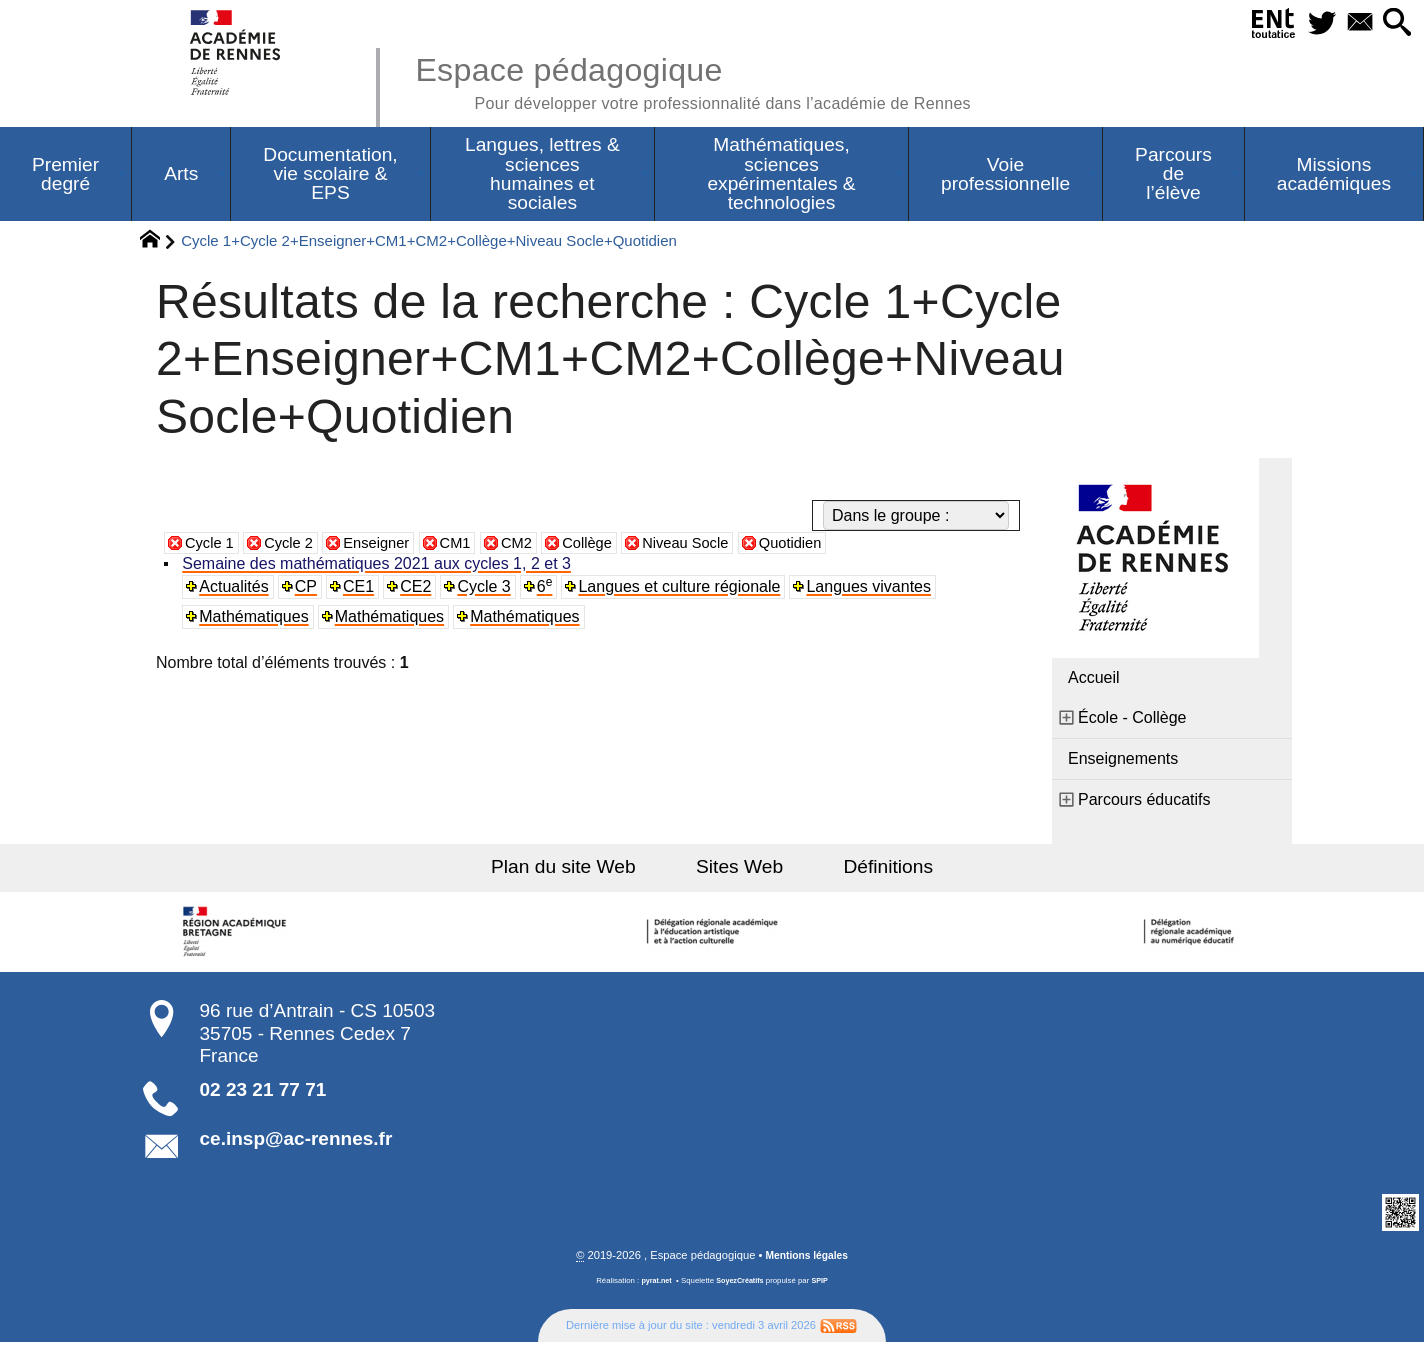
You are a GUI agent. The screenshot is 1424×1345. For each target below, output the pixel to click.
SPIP (823, 1283)
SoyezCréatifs (741, 1283)
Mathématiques (255, 618)
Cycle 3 (487, 588)
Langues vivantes (873, 588)
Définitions (872, 868)
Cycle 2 (295, 544)
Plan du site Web (580, 868)
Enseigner (389, 544)
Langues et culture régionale (684, 588)
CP (308, 588)
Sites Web (739, 868)
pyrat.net (653, 1283)
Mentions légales (807, 1258)
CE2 (418, 588)
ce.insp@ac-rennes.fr (296, 1140)
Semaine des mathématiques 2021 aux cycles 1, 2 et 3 (378, 565)
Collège (611, 544)
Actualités (235, 588)
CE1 (361, 588)
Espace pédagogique (719, 80)
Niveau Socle (715, 544)
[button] (1395, 23)
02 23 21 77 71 (263, 1091)
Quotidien (827, 544)
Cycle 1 (211, 544)
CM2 (536, 544)
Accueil (1094, 679)
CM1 (472, 544)
